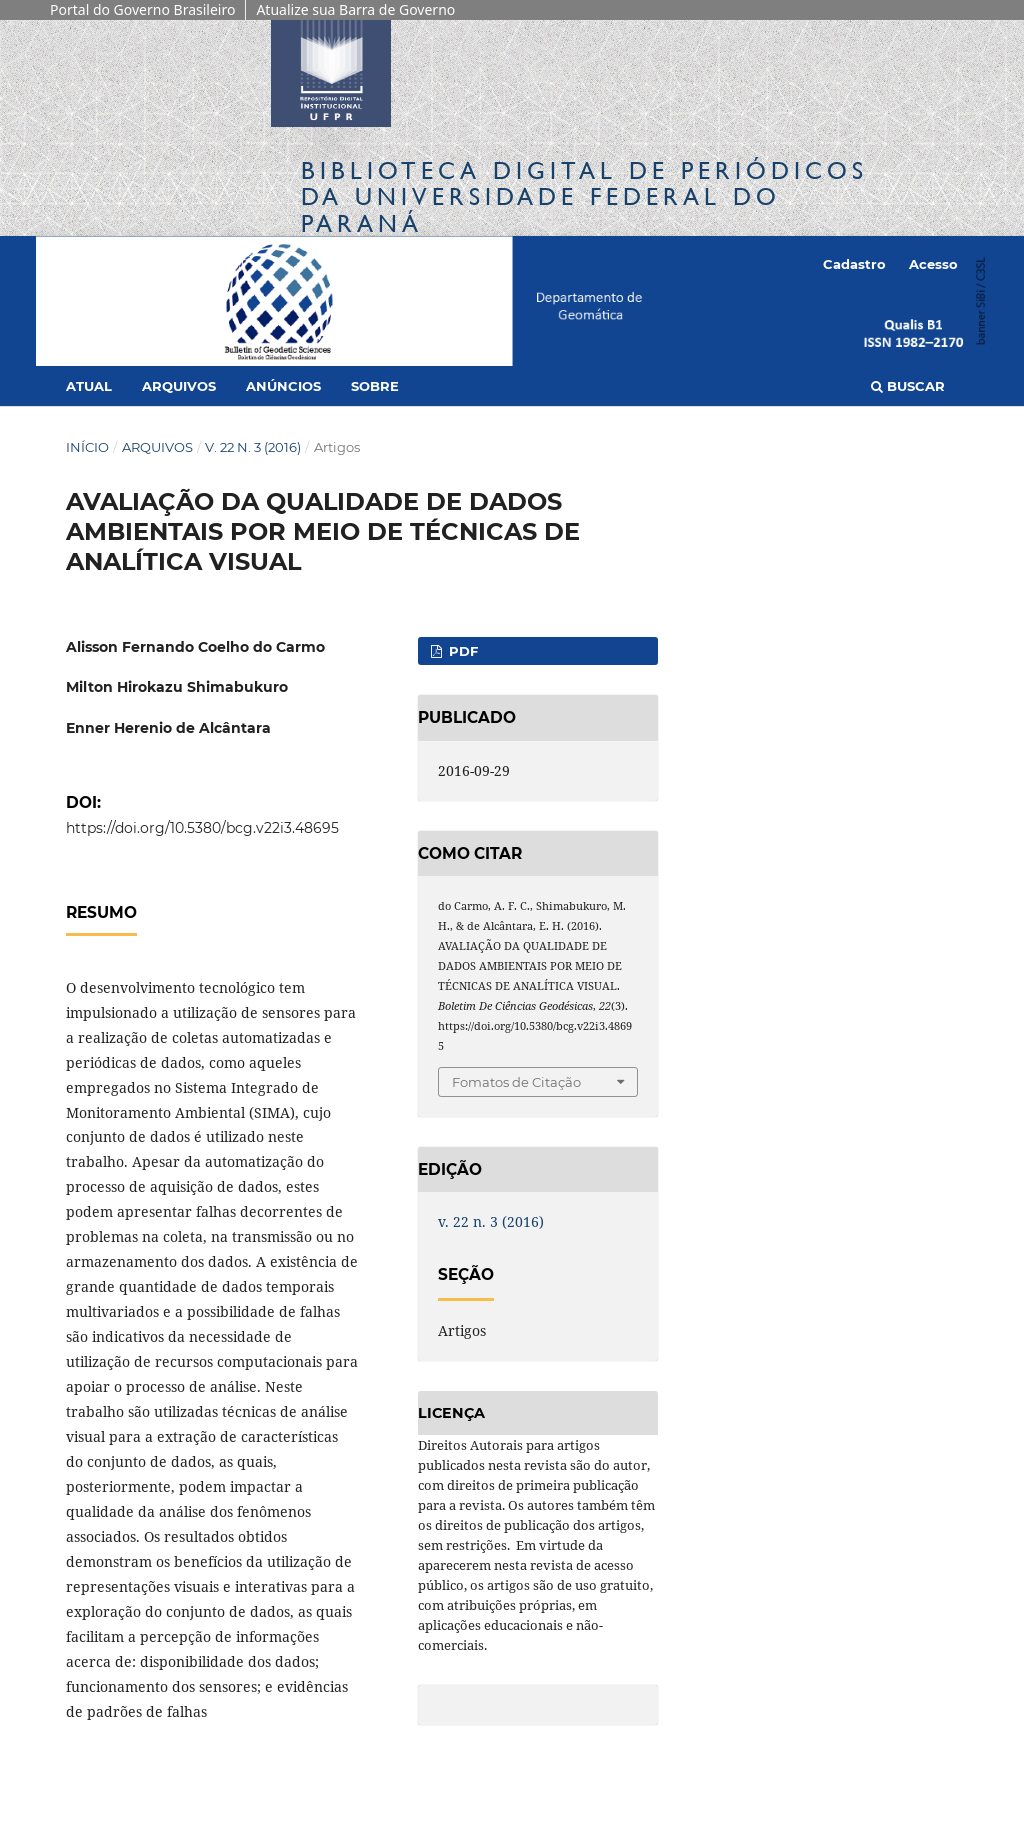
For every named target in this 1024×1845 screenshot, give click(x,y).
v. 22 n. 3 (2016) (253, 447)
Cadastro (854, 264)
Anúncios (283, 386)
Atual (89, 386)
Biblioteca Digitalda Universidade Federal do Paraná (584, 196)
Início (87, 447)
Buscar (908, 386)
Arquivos (179, 386)
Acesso (933, 264)
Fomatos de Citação (516, 1082)
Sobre (375, 386)
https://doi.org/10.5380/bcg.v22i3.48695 (202, 828)
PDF (461, 651)
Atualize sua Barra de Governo (355, 9)
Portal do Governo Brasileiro (142, 9)
